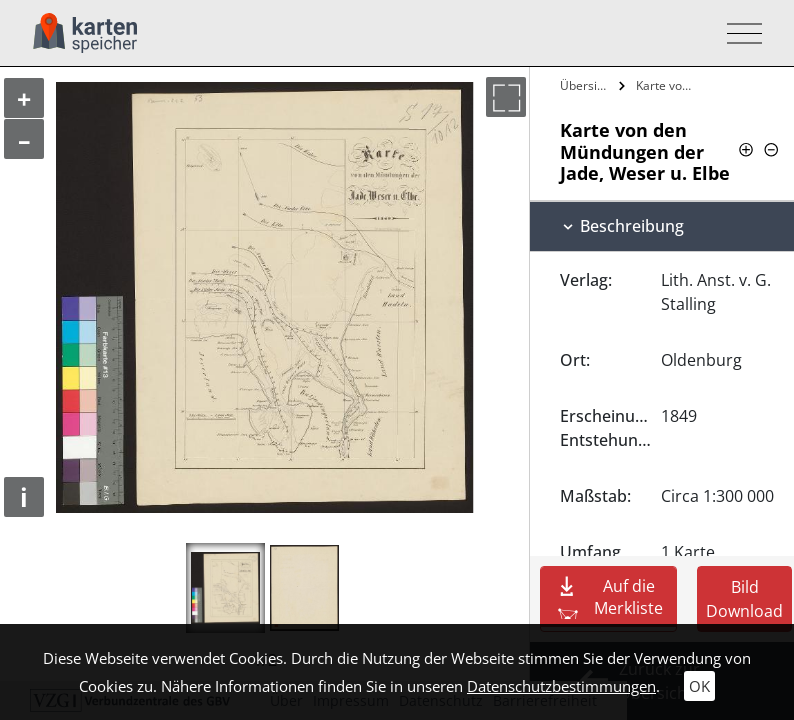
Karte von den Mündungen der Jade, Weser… (669, 85)
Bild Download (744, 599)
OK (699, 686)
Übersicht (586, 85)
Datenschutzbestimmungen (561, 686)
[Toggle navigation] (738, 33)
